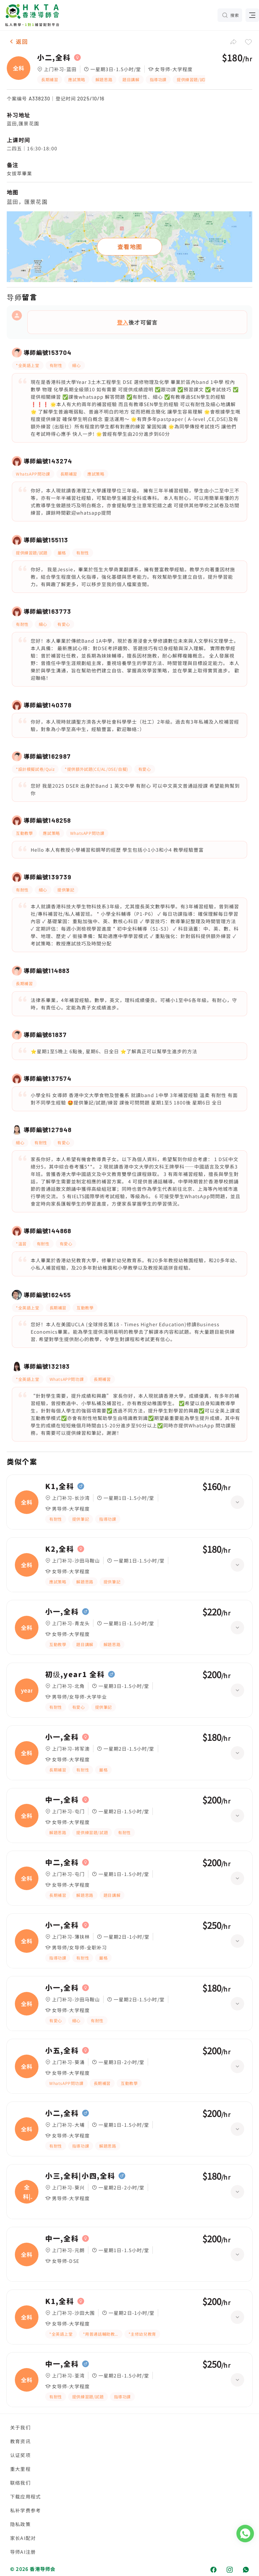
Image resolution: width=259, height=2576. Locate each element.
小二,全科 (53, 57)
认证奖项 (20, 2455)
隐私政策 (20, 2524)
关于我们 (20, 2427)
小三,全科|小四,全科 (80, 2176)
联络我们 (20, 2482)
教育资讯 (20, 2441)
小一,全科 (62, 1611)
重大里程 (20, 2468)
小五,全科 (62, 2050)
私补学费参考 (25, 2510)
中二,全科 (62, 1862)
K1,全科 (59, 1486)
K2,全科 (59, 1549)
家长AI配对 (23, 2538)
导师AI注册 (23, 2551)
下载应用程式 (25, 2496)
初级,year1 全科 (75, 1674)
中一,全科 (62, 1800)
